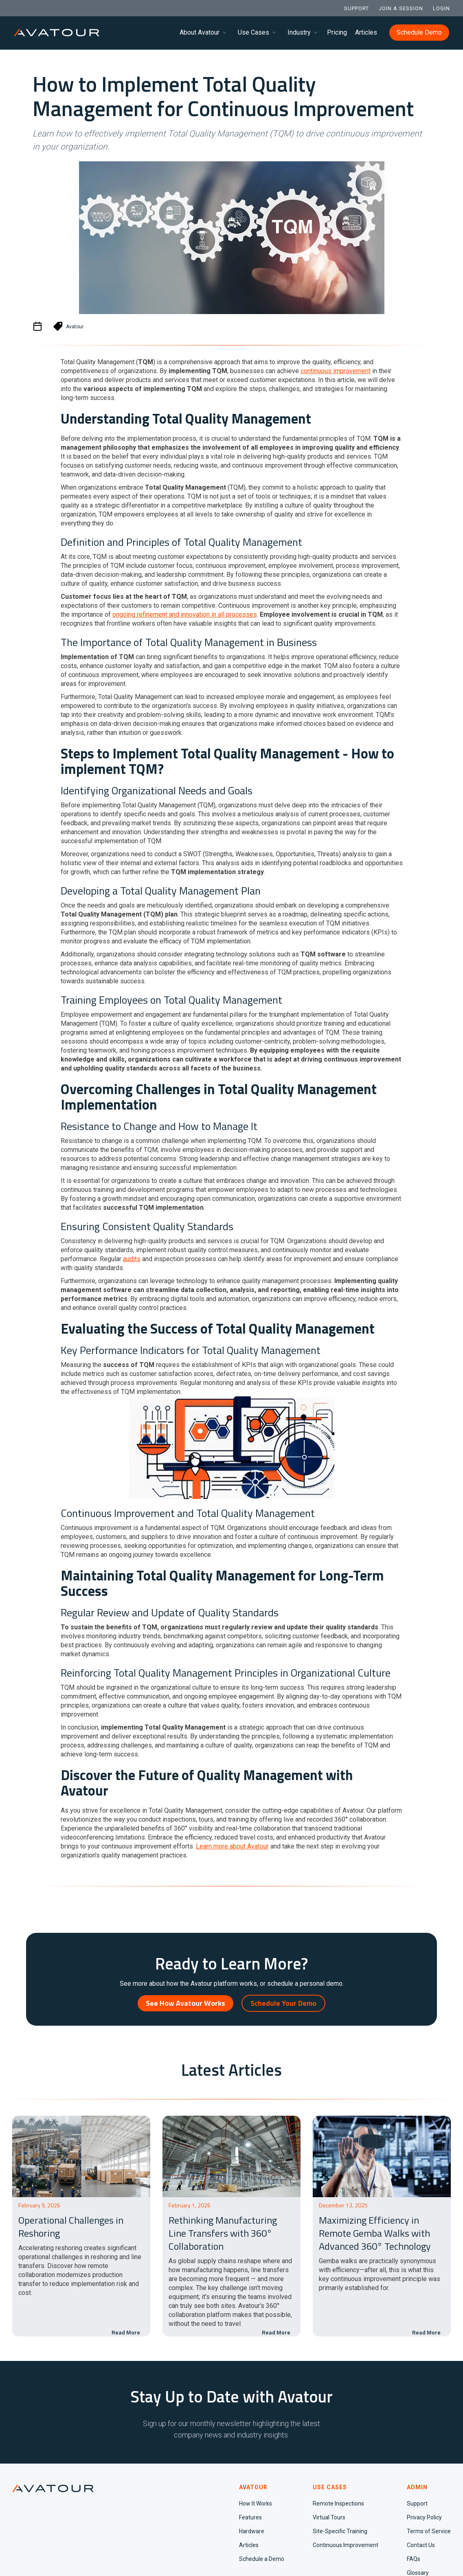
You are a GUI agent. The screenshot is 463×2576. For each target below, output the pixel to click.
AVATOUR (253, 2487)
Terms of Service (429, 2531)
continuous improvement (336, 371)
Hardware (251, 2531)
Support (417, 2503)
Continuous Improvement (345, 2545)
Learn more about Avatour (232, 1846)
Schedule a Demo (261, 2559)
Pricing (337, 32)
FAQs (413, 2559)
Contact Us (421, 2545)
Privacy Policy (424, 2517)
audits (131, 1259)
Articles (366, 32)
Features (250, 2517)
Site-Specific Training (340, 2531)
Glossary (418, 2572)
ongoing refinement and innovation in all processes (184, 614)
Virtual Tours (329, 2517)
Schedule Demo (419, 32)
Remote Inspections (338, 2503)
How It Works (255, 2503)
